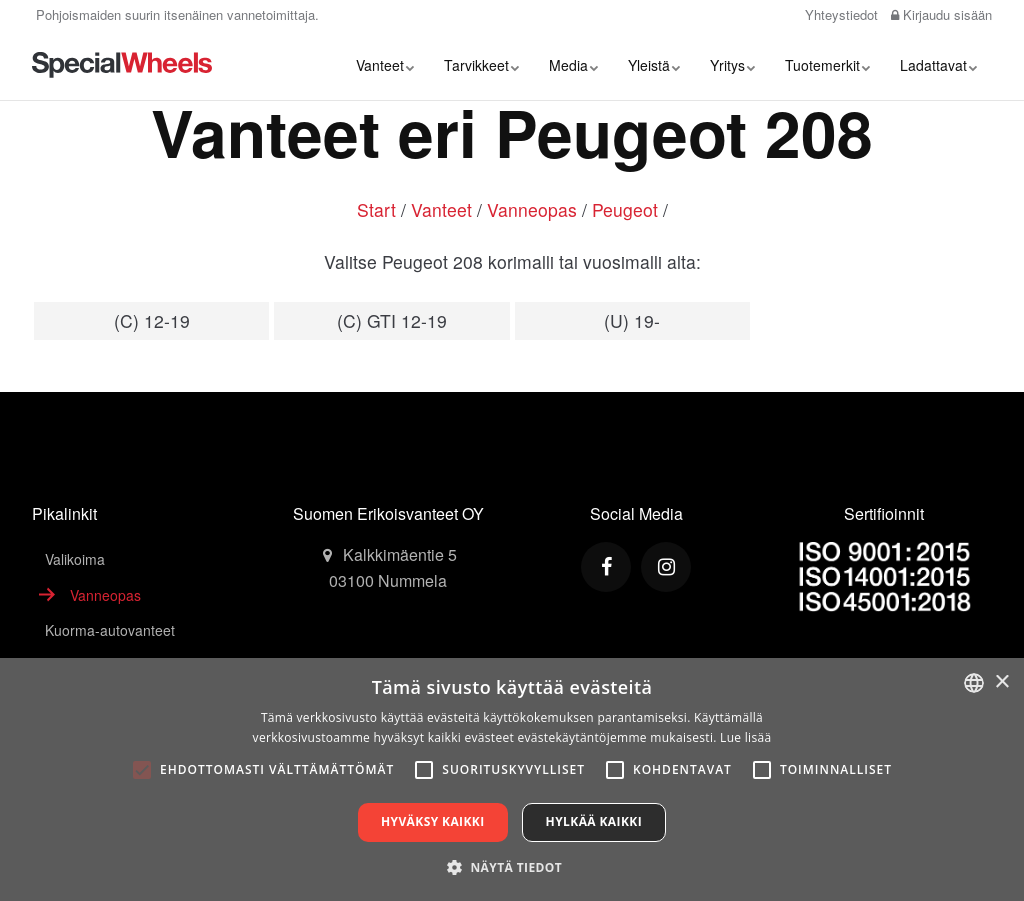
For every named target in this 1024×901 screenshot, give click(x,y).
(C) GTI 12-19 (392, 320)
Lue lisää (745, 737)
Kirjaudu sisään (941, 14)
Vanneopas (532, 209)
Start (376, 209)
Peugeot (625, 209)
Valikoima (75, 559)
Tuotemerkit (827, 65)
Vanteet (385, 65)
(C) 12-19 (152, 320)
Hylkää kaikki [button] (594, 821)
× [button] (1001, 682)
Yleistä (654, 65)
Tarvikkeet (481, 65)
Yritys (732, 65)
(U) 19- (632, 320)
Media (573, 65)
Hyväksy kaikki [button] (433, 821)
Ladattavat (938, 65)
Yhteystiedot (839, 14)
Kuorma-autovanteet (110, 630)
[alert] (512, 779)
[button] (512, 867)
